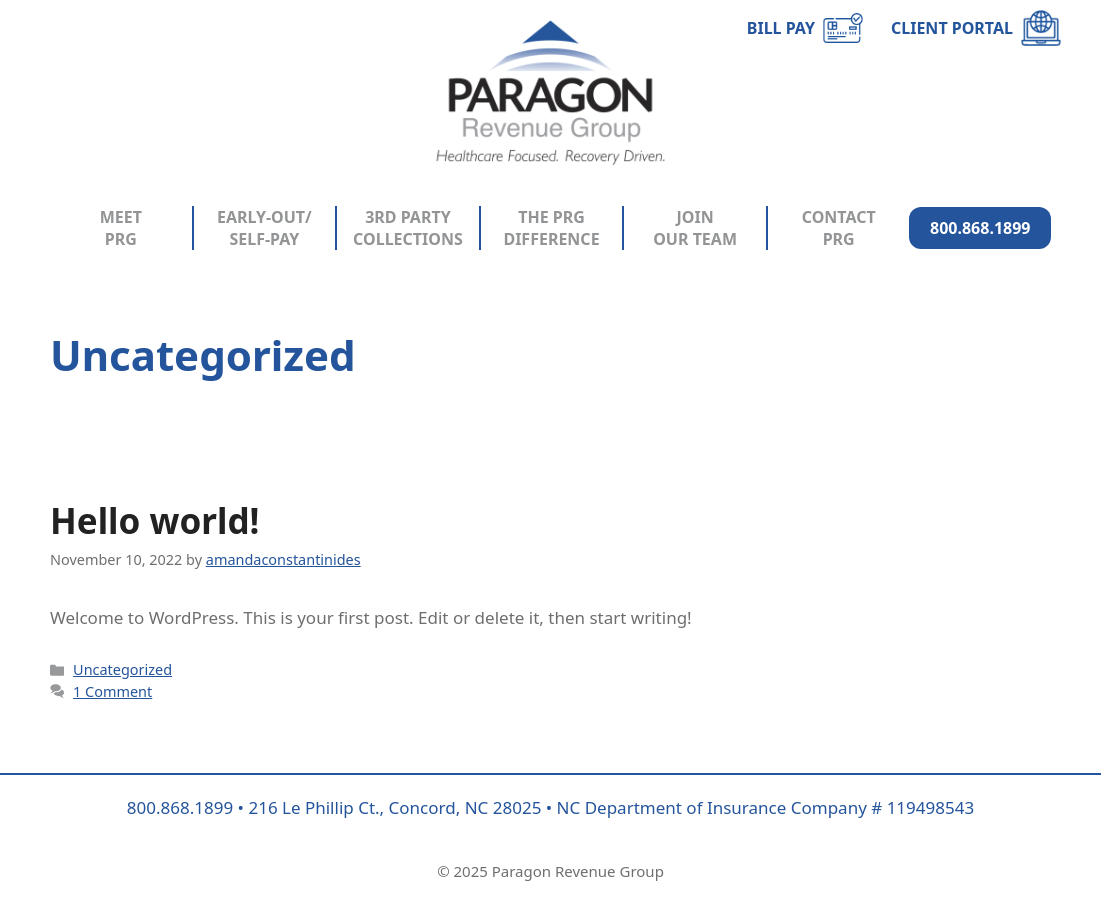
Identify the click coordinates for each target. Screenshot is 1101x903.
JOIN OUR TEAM (695, 228)
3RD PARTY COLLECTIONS (408, 228)
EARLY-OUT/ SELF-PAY (264, 228)
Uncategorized (122, 669)
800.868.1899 (980, 228)
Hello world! (154, 520)
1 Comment (112, 691)
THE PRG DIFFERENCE (551, 228)
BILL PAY (781, 28)
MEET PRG (121, 228)
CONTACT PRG (839, 228)
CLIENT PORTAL (952, 28)
